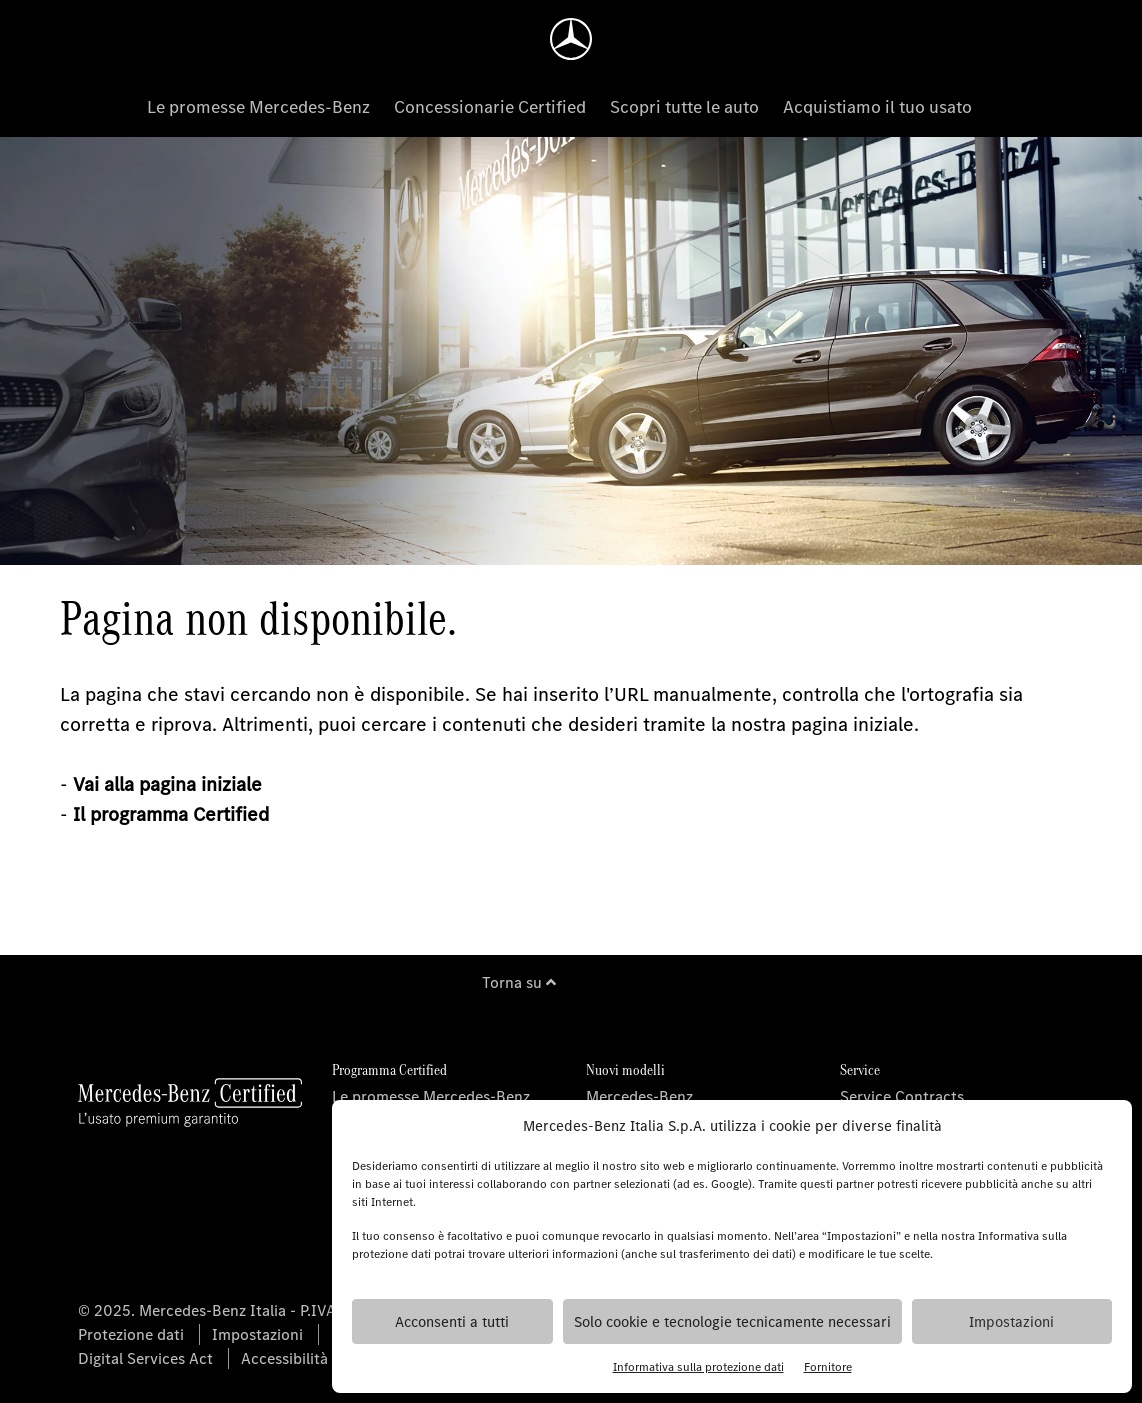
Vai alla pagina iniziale (167, 784)
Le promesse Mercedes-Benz (258, 107)
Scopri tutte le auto (684, 107)
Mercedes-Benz (639, 1096)
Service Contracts (902, 1096)
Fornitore (828, 1367)
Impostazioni (1011, 1322)
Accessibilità (284, 1358)
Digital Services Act (145, 1358)
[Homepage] (571, 39)
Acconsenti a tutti (452, 1322)
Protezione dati (131, 1334)
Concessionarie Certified (490, 107)
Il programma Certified (171, 814)
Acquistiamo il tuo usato (877, 107)
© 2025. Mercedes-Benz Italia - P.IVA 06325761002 (258, 1310)
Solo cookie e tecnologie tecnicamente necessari (732, 1322)
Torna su (519, 982)
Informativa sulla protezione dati (698, 1367)
